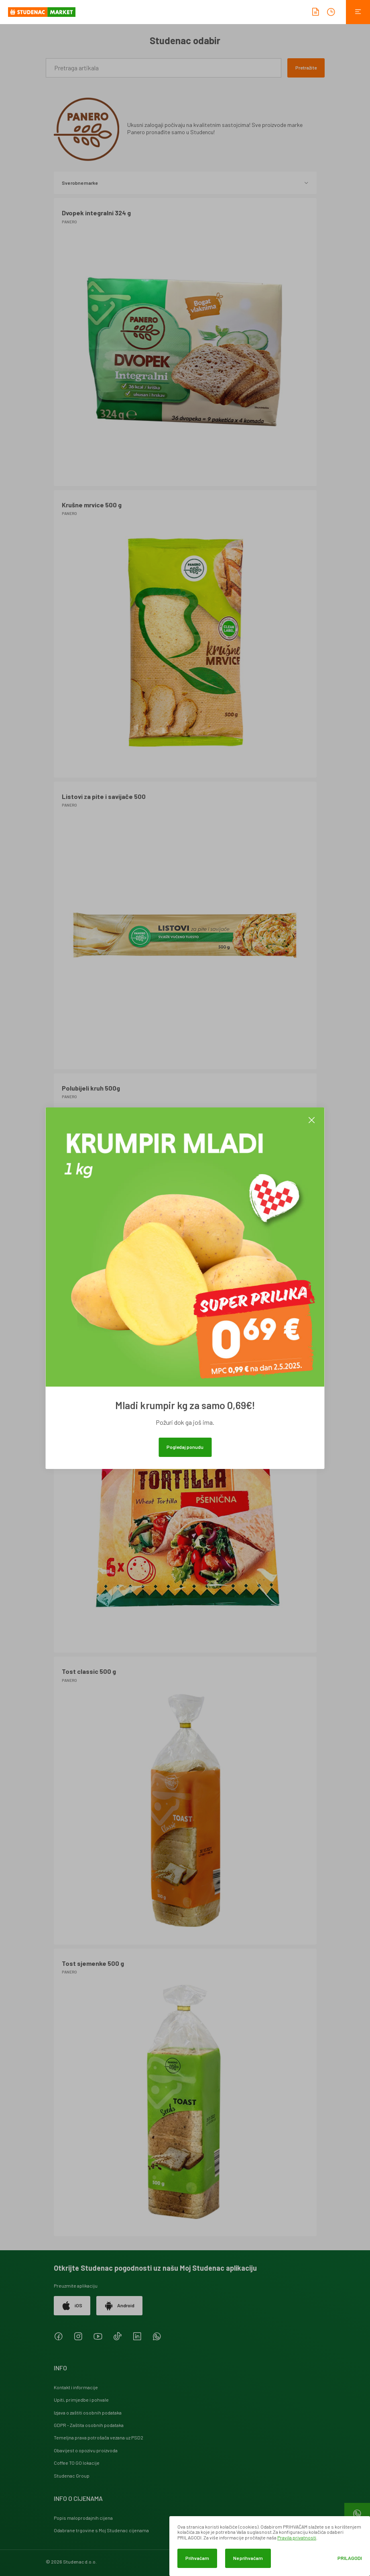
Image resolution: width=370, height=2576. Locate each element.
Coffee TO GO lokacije (77, 2463)
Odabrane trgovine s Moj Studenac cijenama (101, 2530)
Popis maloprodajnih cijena (83, 2518)
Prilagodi (349, 2558)
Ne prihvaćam (248, 2558)
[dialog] (269, 2546)
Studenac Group (71, 2475)
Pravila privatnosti (296, 2537)
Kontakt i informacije (76, 2387)
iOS (72, 2305)
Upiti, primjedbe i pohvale (81, 2399)
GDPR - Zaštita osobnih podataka (89, 2425)
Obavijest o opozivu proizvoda (86, 2450)
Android (119, 2305)
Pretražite (306, 67)
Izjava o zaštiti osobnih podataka (88, 2412)
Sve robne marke (185, 183)
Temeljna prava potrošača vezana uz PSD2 (98, 2437)
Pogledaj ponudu (185, 1447)
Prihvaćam (197, 2558)
